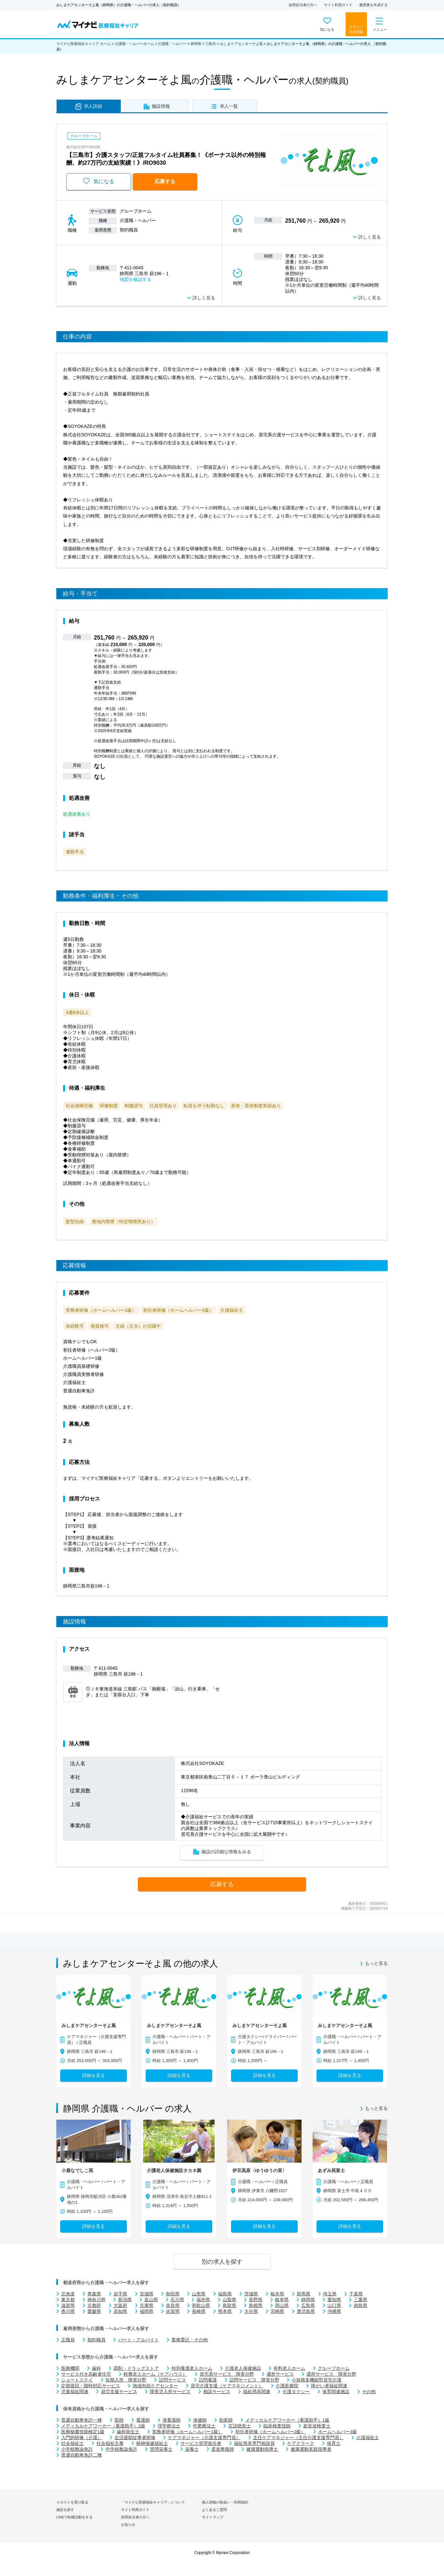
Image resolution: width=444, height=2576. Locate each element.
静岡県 (196, 44)
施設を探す (65, 2510)
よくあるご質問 (214, 2510)
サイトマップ (212, 2517)
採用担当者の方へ (303, 5)
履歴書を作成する (373, 5)
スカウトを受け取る (72, 2502)
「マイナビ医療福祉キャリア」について (153, 2502)
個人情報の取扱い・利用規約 (225, 2502)
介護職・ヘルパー (172, 44)
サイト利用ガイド (338, 5)
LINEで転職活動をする (74, 2517)
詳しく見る (369, 237)
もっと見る (376, 1963)
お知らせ (128, 2524)
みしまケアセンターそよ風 (241, 44)
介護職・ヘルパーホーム (134, 44)
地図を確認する (135, 279)
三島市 (210, 44)
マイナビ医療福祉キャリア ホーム (83, 44)
